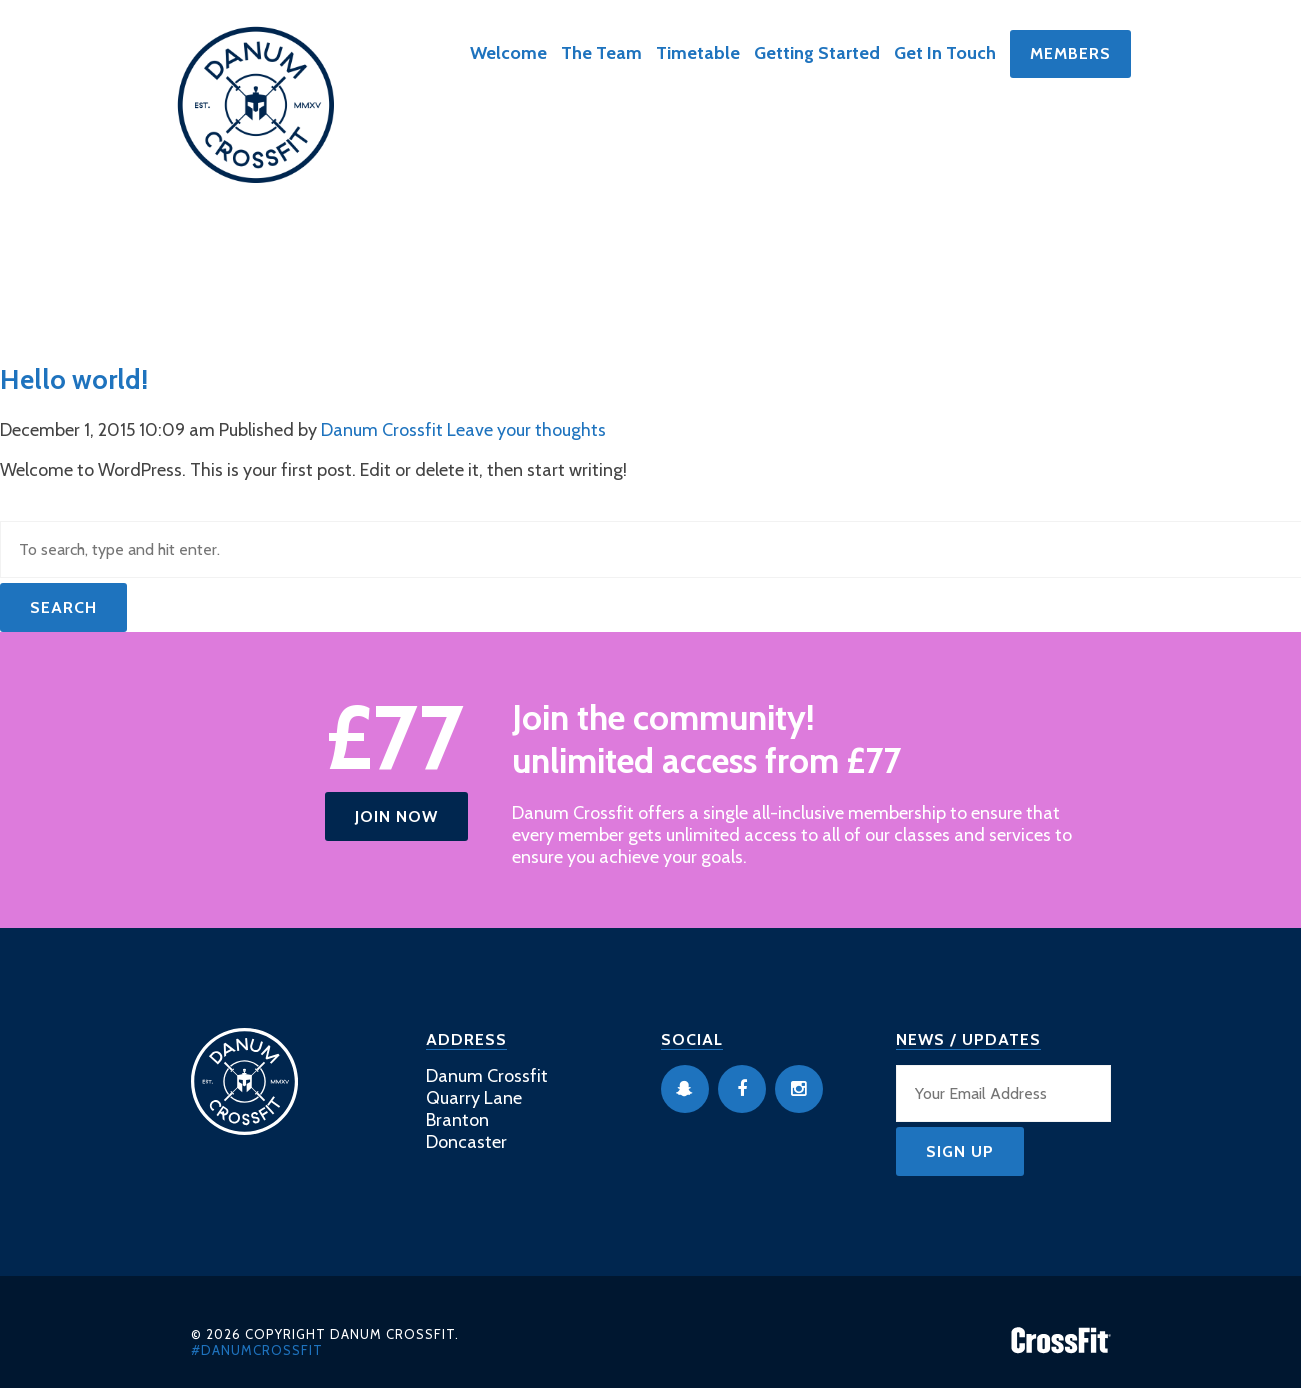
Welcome (508, 53)
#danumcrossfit (257, 1350)
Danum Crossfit (382, 430)
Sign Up (960, 1151)
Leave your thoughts (526, 430)
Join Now (396, 816)
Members (1070, 53)
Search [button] (63, 607)
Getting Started (817, 53)
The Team (601, 53)
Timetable (698, 53)
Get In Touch (945, 53)
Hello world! (74, 379)
